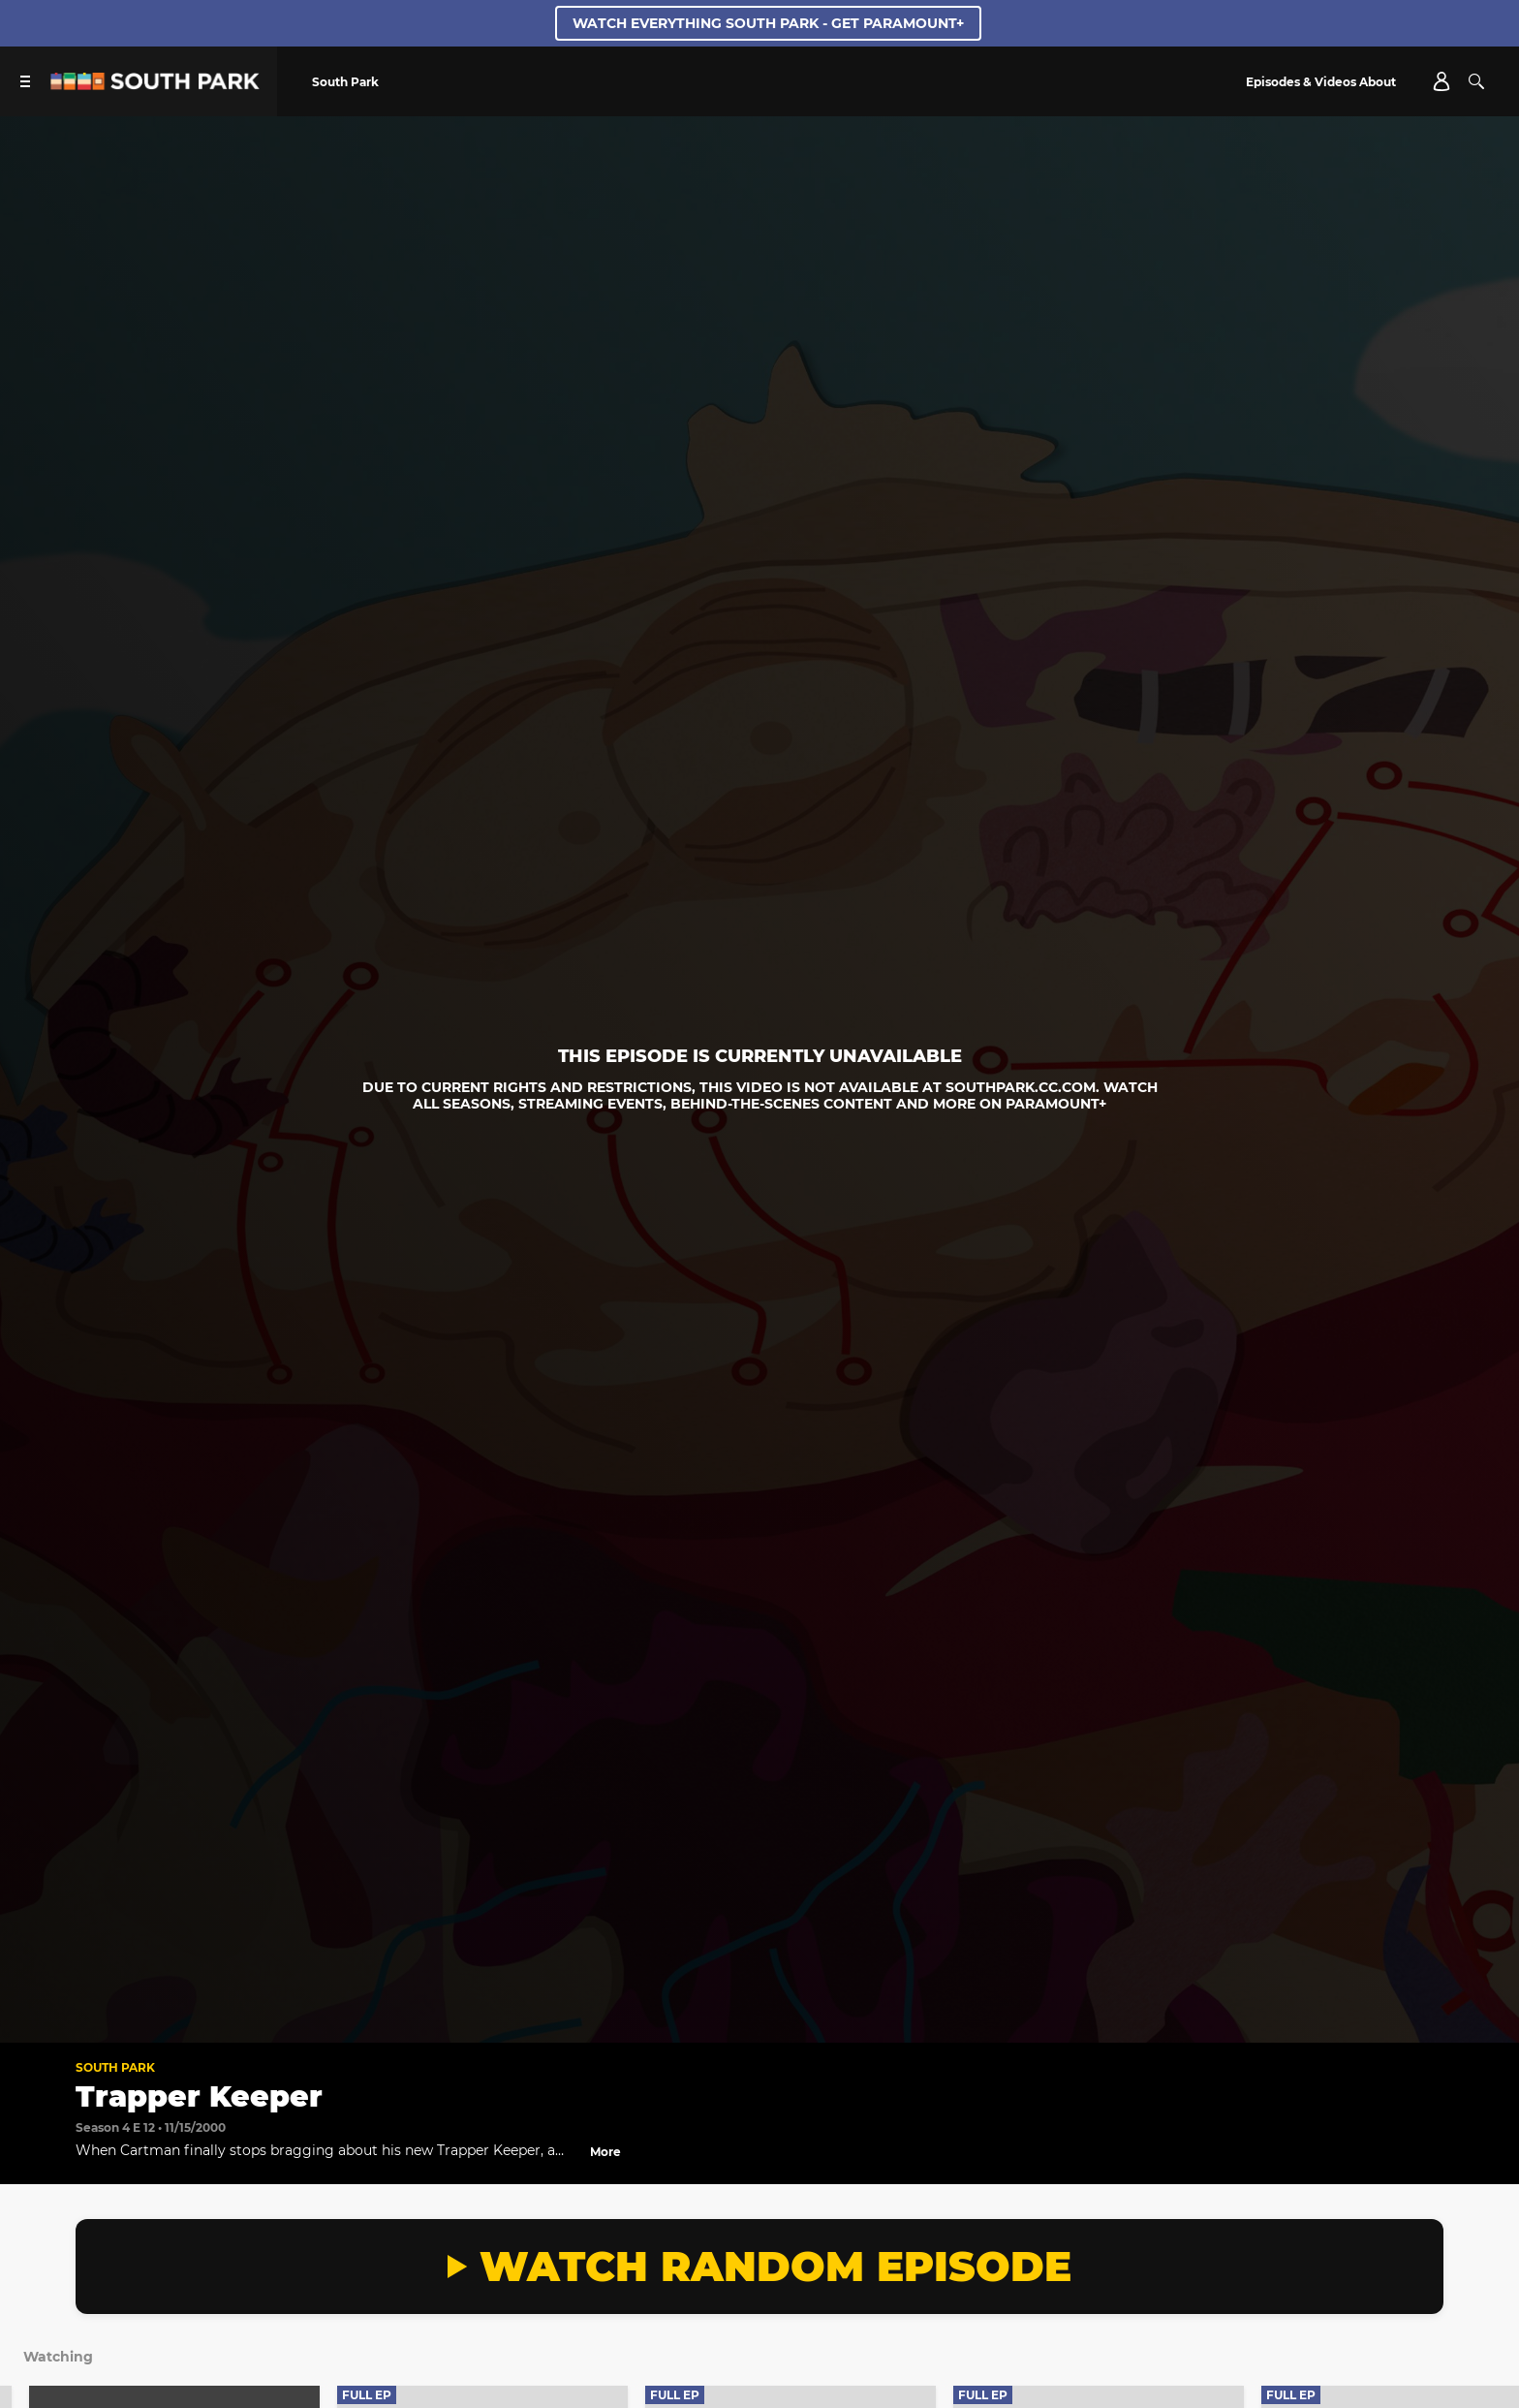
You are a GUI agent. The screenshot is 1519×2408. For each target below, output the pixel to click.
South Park (115, 2067)
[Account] (1441, 81)
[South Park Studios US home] (155, 85)
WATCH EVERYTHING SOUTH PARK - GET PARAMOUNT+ (768, 23)
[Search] (1476, 81)
